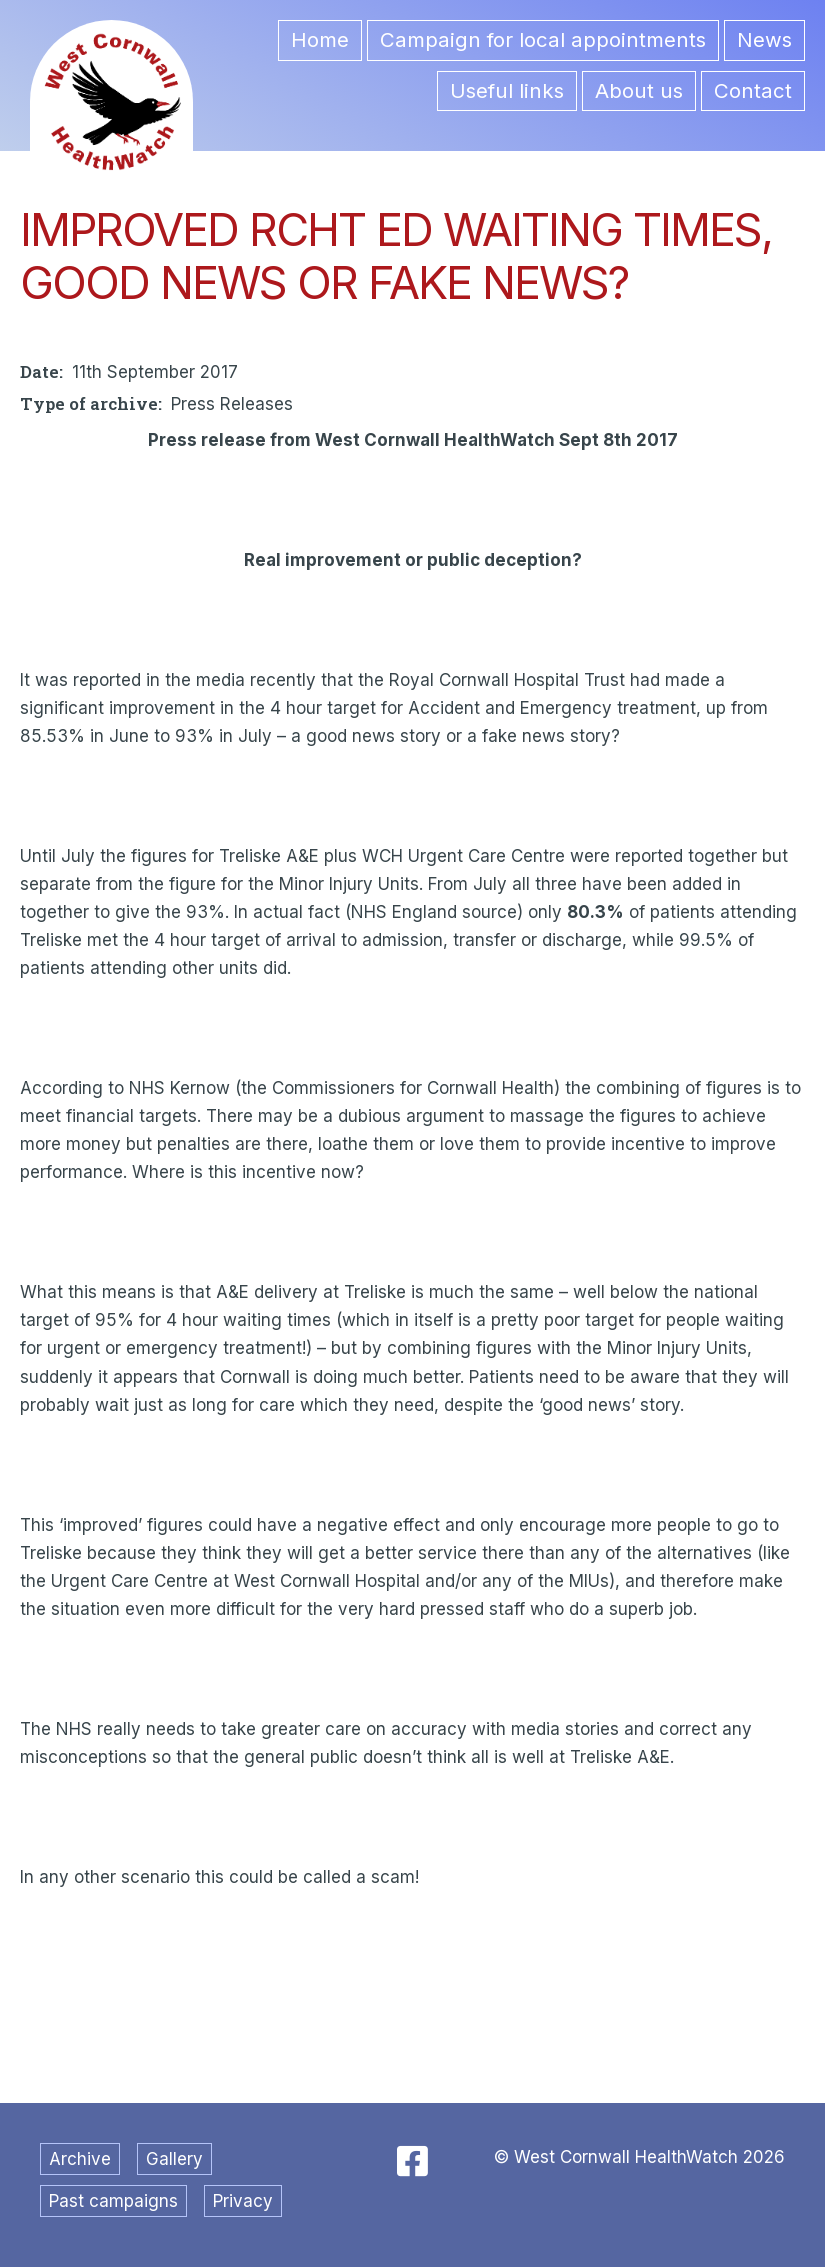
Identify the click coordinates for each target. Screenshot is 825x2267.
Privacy (243, 2201)
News (764, 39)
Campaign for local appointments (543, 39)
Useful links (507, 90)
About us (639, 90)
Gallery (174, 2159)
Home (320, 39)
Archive (80, 2159)
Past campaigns (113, 2201)
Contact (753, 90)
